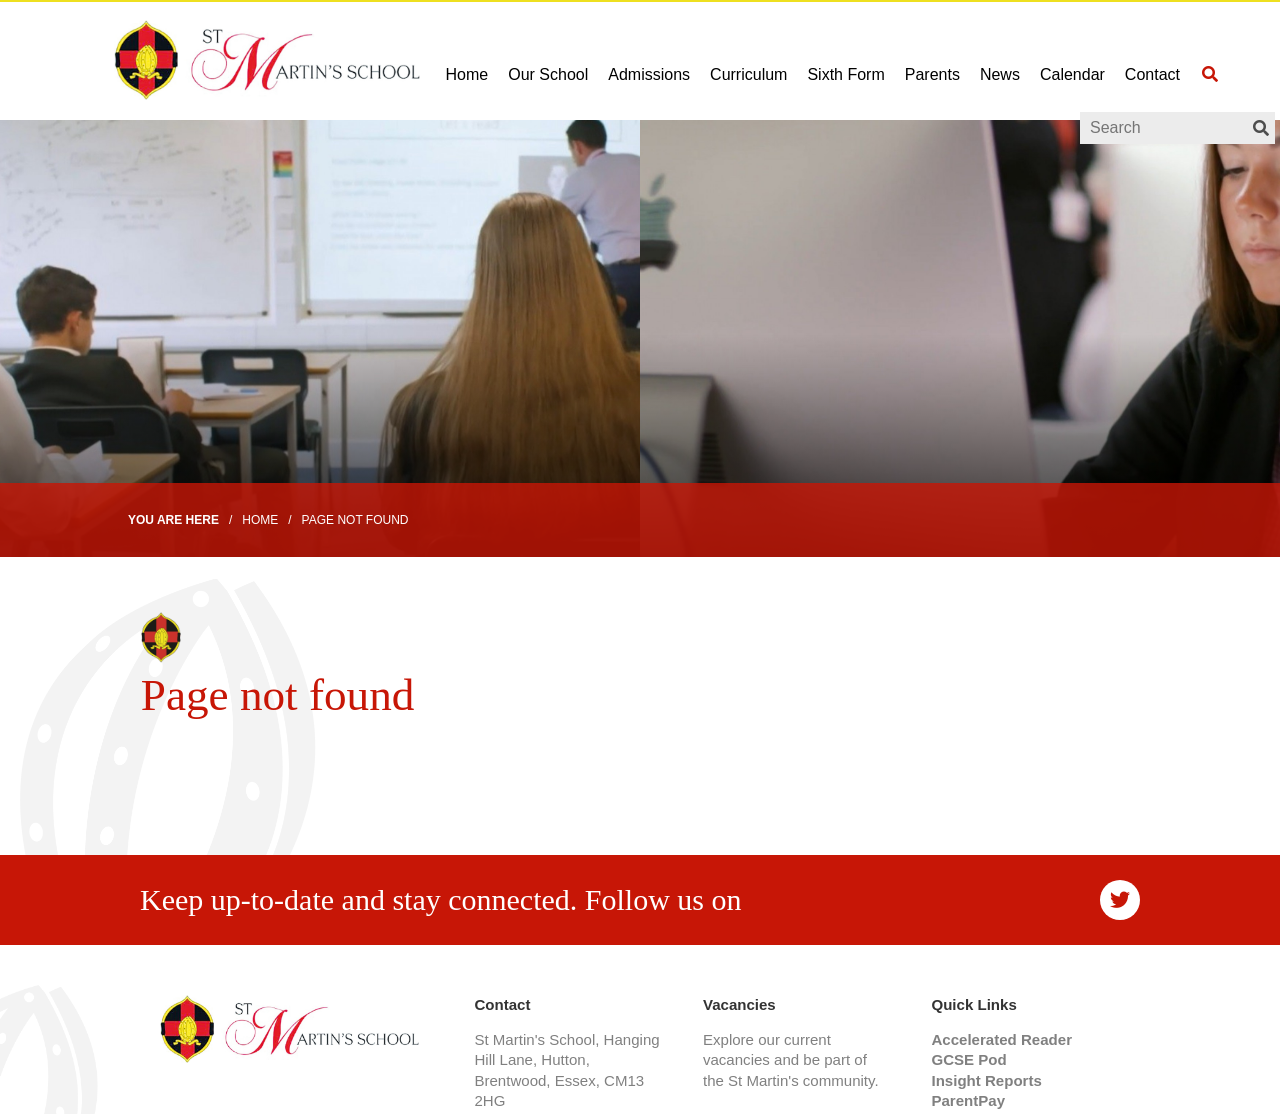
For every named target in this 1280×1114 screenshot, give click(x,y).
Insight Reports (986, 1080)
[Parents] (932, 60)
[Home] (235, 60)
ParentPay (968, 1100)
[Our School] (548, 60)
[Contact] (1152, 60)
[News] (1000, 60)
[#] (1120, 900)
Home (260, 520)
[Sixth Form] (845, 60)
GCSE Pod (968, 1059)
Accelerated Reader (1001, 1039)
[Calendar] (1072, 60)
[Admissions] (649, 60)
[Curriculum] (748, 60)
